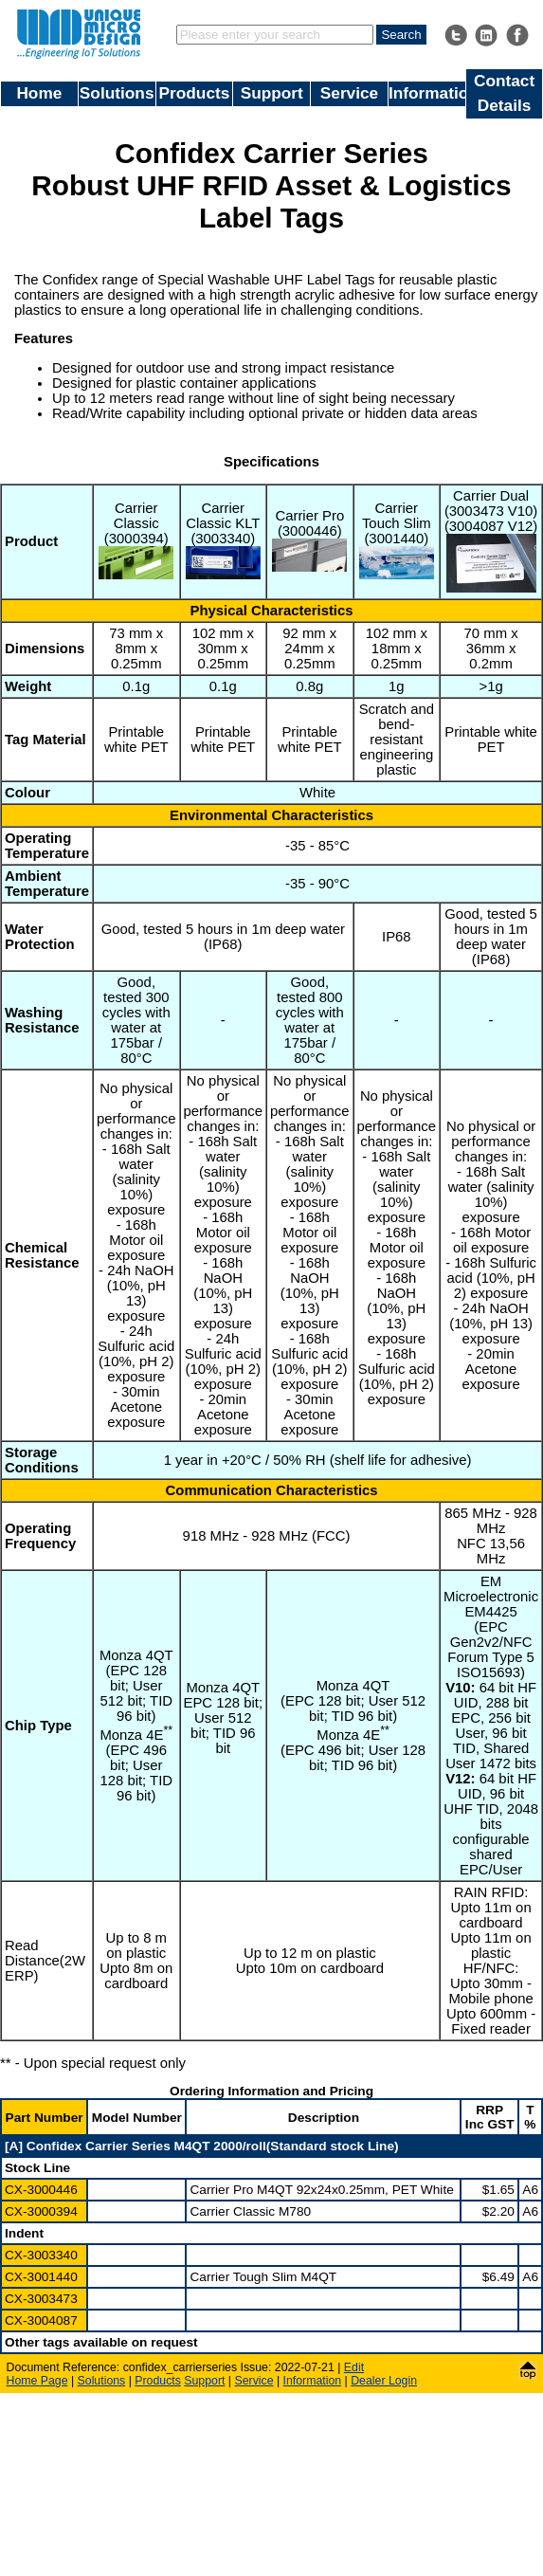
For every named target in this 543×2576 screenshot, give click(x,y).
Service (349, 92)
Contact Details (504, 93)
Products (194, 92)
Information (427, 92)
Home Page (37, 2380)
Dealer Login (384, 2380)
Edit (354, 2367)
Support (272, 92)
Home (39, 92)
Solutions (117, 92)
